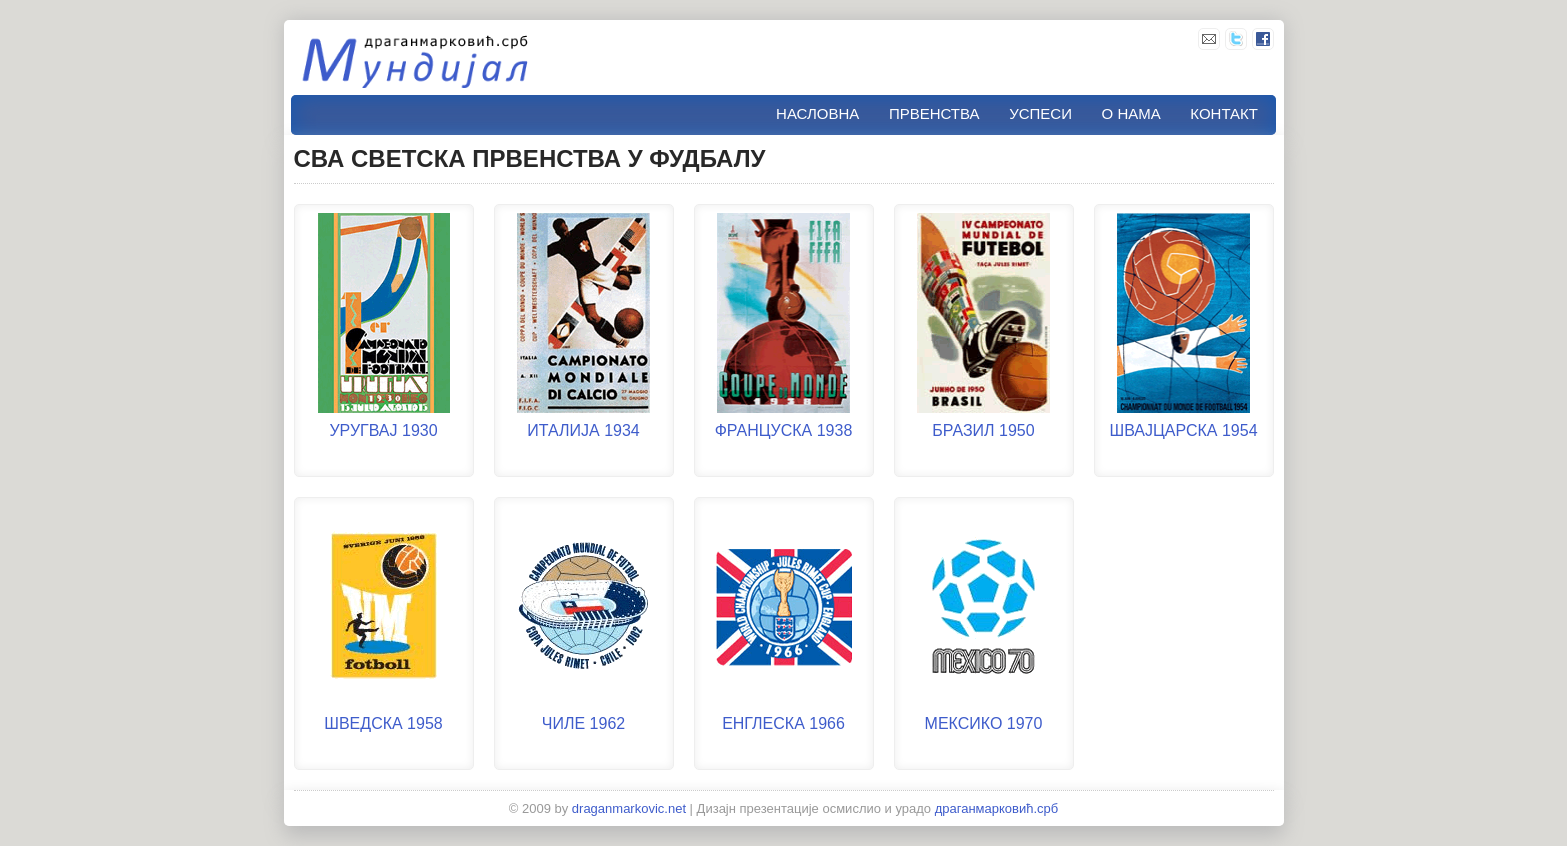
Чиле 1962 (583, 723)
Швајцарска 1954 (1183, 430)
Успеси (1040, 113)
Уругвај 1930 (383, 430)
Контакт (1224, 113)
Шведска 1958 (383, 723)
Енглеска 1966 (783, 723)
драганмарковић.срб (997, 808)
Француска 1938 (784, 430)
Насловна (817, 113)
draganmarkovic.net (629, 808)
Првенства (934, 113)
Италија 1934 (583, 430)
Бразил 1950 (983, 430)
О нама (1131, 113)
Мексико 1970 (984, 723)
